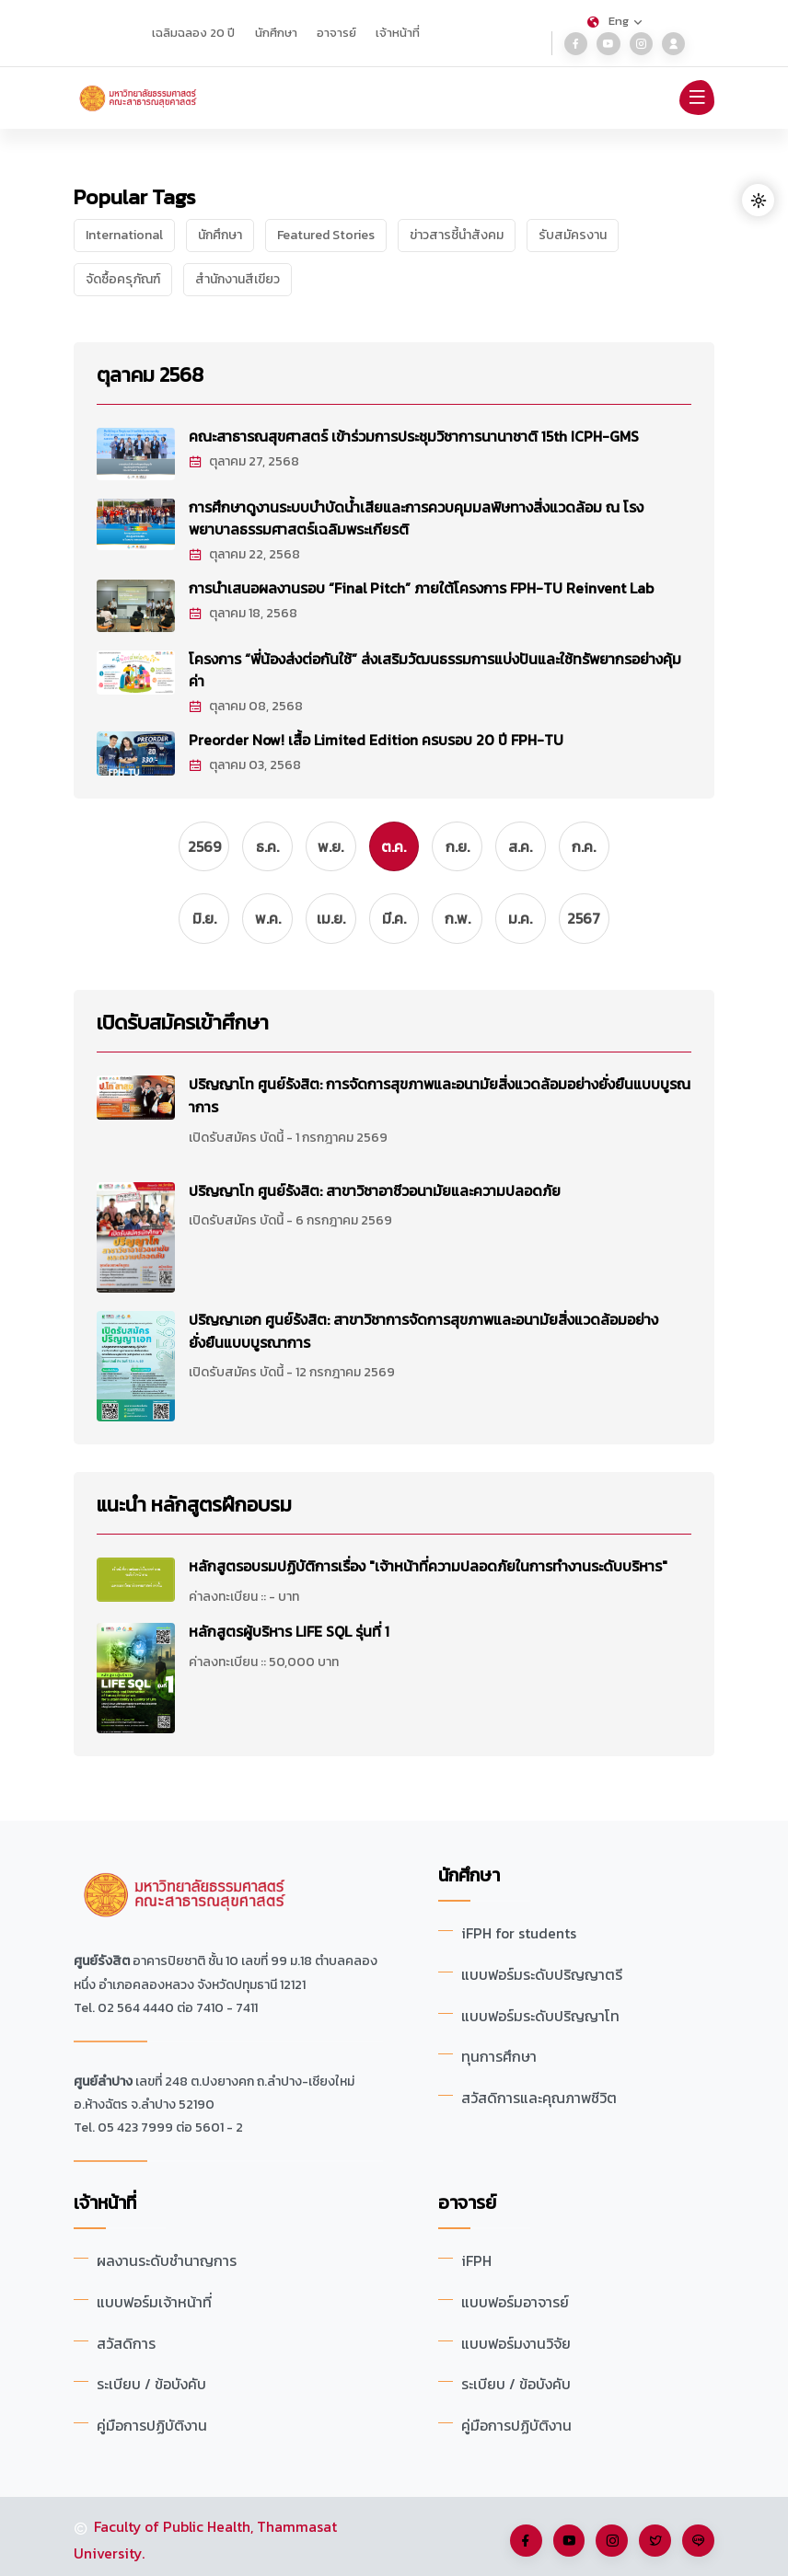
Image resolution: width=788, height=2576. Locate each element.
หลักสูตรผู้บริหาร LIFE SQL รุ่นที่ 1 (289, 1627)
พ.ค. (267, 917)
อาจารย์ (336, 32)
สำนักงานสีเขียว (237, 279)
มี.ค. (394, 917)
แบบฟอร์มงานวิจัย (516, 2339)
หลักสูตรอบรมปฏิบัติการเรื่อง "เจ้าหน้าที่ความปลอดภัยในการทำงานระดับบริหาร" (428, 1563)
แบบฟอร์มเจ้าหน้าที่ (155, 2298)
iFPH (476, 2258)
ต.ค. (394, 845)
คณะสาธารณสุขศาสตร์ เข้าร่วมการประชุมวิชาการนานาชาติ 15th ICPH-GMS (416, 436)
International (124, 235)
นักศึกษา (276, 32)
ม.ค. (521, 917)
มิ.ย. (203, 917)
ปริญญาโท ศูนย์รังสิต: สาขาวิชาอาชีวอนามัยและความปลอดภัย (377, 1187)
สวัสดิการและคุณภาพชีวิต (540, 2091)
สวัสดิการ (126, 2339)
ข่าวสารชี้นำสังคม (457, 235)
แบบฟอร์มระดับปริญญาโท (541, 2010)
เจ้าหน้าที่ (398, 32)
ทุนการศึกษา (499, 2051)
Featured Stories (326, 235)
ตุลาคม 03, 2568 (245, 761)
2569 (203, 845)
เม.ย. (331, 917)
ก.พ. (457, 917)
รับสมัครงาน (573, 235)
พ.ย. (330, 845)
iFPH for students (519, 1929)
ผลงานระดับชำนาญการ (167, 2258)
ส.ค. (521, 845)
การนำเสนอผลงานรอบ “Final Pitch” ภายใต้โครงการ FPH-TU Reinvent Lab (422, 587)
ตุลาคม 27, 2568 (244, 460)
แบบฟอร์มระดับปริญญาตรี (543, 1970)
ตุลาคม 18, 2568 (243, 611)
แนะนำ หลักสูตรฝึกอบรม (194, 1502)
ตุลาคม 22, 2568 (245, 553)
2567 (584, 917)
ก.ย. (457, 845)
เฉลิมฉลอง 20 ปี (194, 32)
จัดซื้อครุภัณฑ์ (123, 279)
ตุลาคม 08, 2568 (246, 703)
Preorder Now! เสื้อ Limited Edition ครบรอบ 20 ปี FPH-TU (378, 737)
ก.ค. (585, 845)
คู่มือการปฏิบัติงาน (152, 2420)
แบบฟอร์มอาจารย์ (515, 2298)
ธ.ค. (267, 845)
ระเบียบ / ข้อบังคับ (152, 2379)
